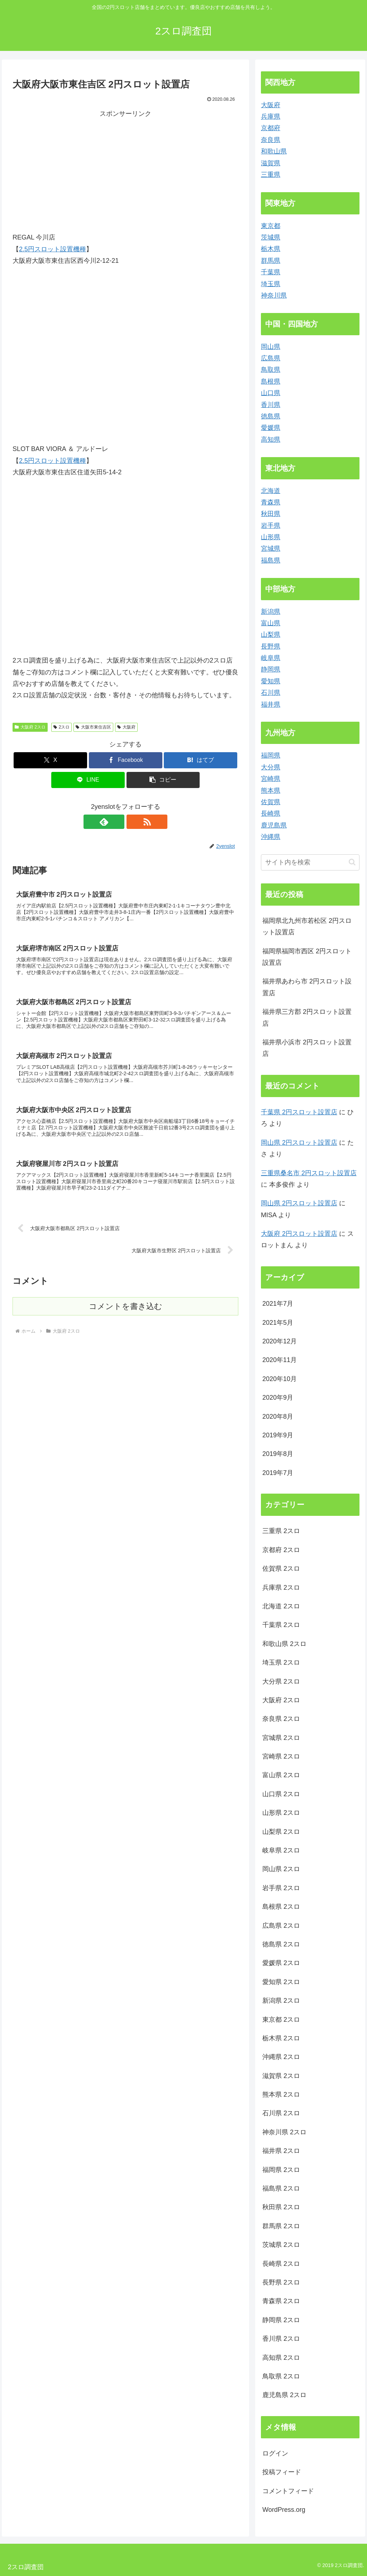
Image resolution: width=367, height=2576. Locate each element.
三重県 (270, 174)
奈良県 (270, 139)
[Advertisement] (73, 170)
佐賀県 (270, 802)
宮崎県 (270, 778)
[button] (163, 780)
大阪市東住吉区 (93, 727)
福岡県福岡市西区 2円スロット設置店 (307, 957)
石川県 (270, 692)
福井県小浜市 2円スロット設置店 (307, 1048)
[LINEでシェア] (88, 780)
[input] (310, 862)
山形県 (270, 537)
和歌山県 (274, 151)
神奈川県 (274, 295)
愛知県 (270, 681)
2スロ (61, 727)
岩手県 (270, 525)
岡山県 (270, 346)
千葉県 (270, 272)
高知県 (270, 439)
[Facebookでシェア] (125, 760)
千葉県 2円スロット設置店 (299, 1112)
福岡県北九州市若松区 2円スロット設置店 (307, 926)
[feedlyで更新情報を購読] (117, 822)
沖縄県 (270, 836)
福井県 (270, 704)
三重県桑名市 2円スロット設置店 (309, 1173)
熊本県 (270, 790)
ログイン (275, 2453)
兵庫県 (270, 116)
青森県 (270, 502)
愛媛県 (270, 427)
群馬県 (270, 260)
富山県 (270, 623)
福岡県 (270, 755)
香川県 (270, 404)
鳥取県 (270, 369)
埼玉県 (270, 284)
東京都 (270, 225)
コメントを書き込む (125, 1312)
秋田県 (270, 513)
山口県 (270, 393)
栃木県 (270, 248)
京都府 (270, 128)
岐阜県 (270, 657)
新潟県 (270, 611)
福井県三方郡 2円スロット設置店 (307, 1017)
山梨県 (270, 634)
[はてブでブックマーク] (200, 760)
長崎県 (270, 813)
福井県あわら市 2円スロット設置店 (307, 987)
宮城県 (270, 548)
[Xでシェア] (50, 760)
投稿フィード (281, 2472)
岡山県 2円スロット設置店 (299, 1142)
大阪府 (126, 727)
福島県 (270, 560)
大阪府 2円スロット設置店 (299, 1233)
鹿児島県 (274, 825)
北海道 (270, 490)
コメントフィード (288, 2491)
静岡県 (270, 669)
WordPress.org (283, 2509)
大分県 (270, 767)
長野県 (270, 646)
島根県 (270, 381)
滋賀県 (270, 163)
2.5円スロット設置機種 (52, 249)
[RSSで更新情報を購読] (134, 822)
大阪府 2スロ (30, 727)
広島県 (270, 358)
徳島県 (270, 416)
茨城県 (270, 237)
